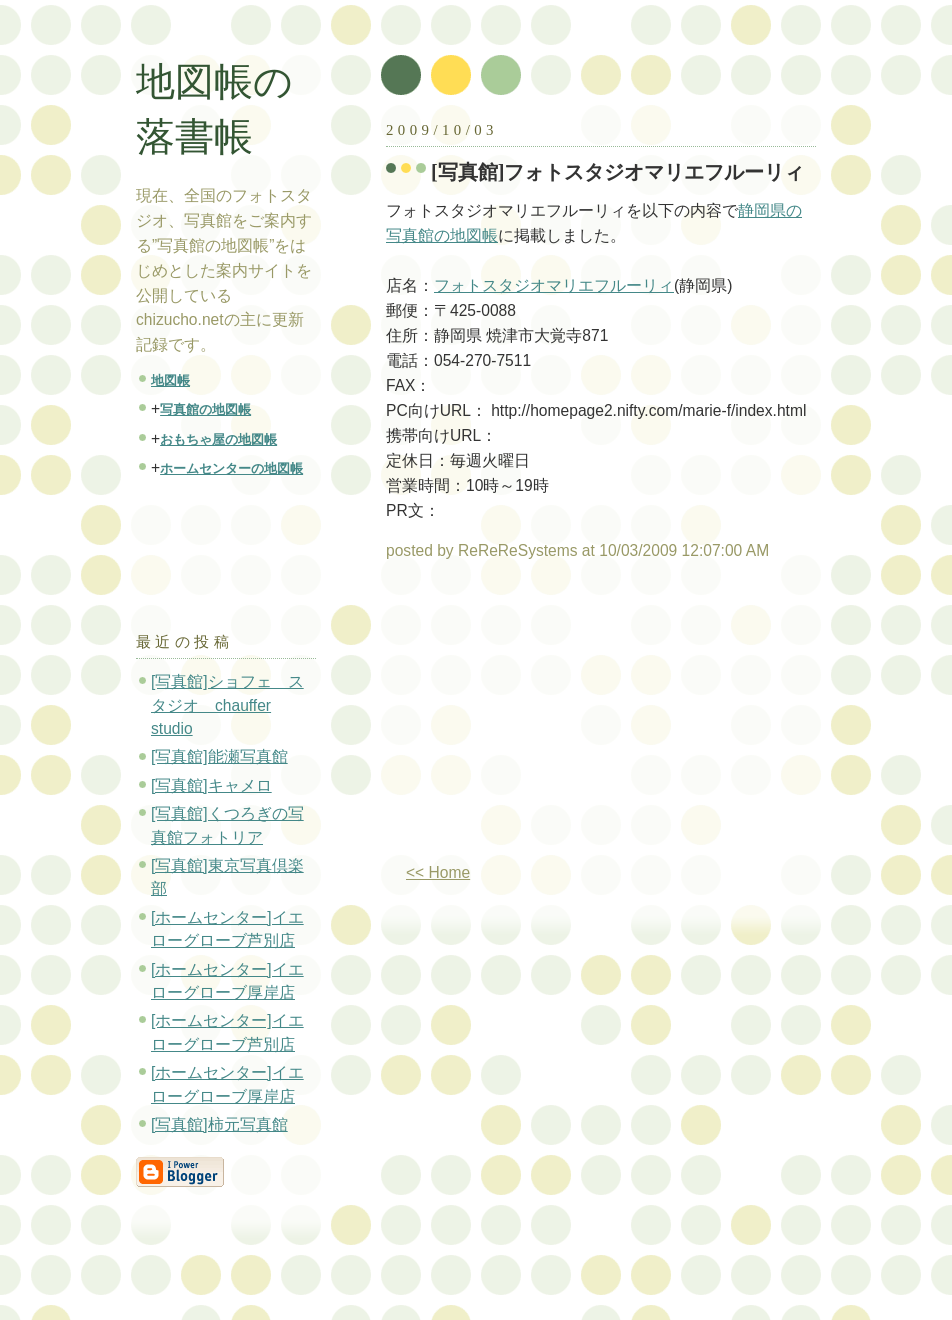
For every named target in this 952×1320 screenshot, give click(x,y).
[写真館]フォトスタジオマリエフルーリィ (618, 172)
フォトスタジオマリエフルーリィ (554, 285)
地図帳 (170, 380)
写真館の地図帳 (205, 409)
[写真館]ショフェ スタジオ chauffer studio (227, 705)
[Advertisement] (554, 720)
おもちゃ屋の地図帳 (218, 439)
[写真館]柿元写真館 (219, 1124)
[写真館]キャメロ (211, 785)
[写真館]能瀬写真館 (219, 756)
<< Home (438, 872)
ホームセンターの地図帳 (231, 468)
